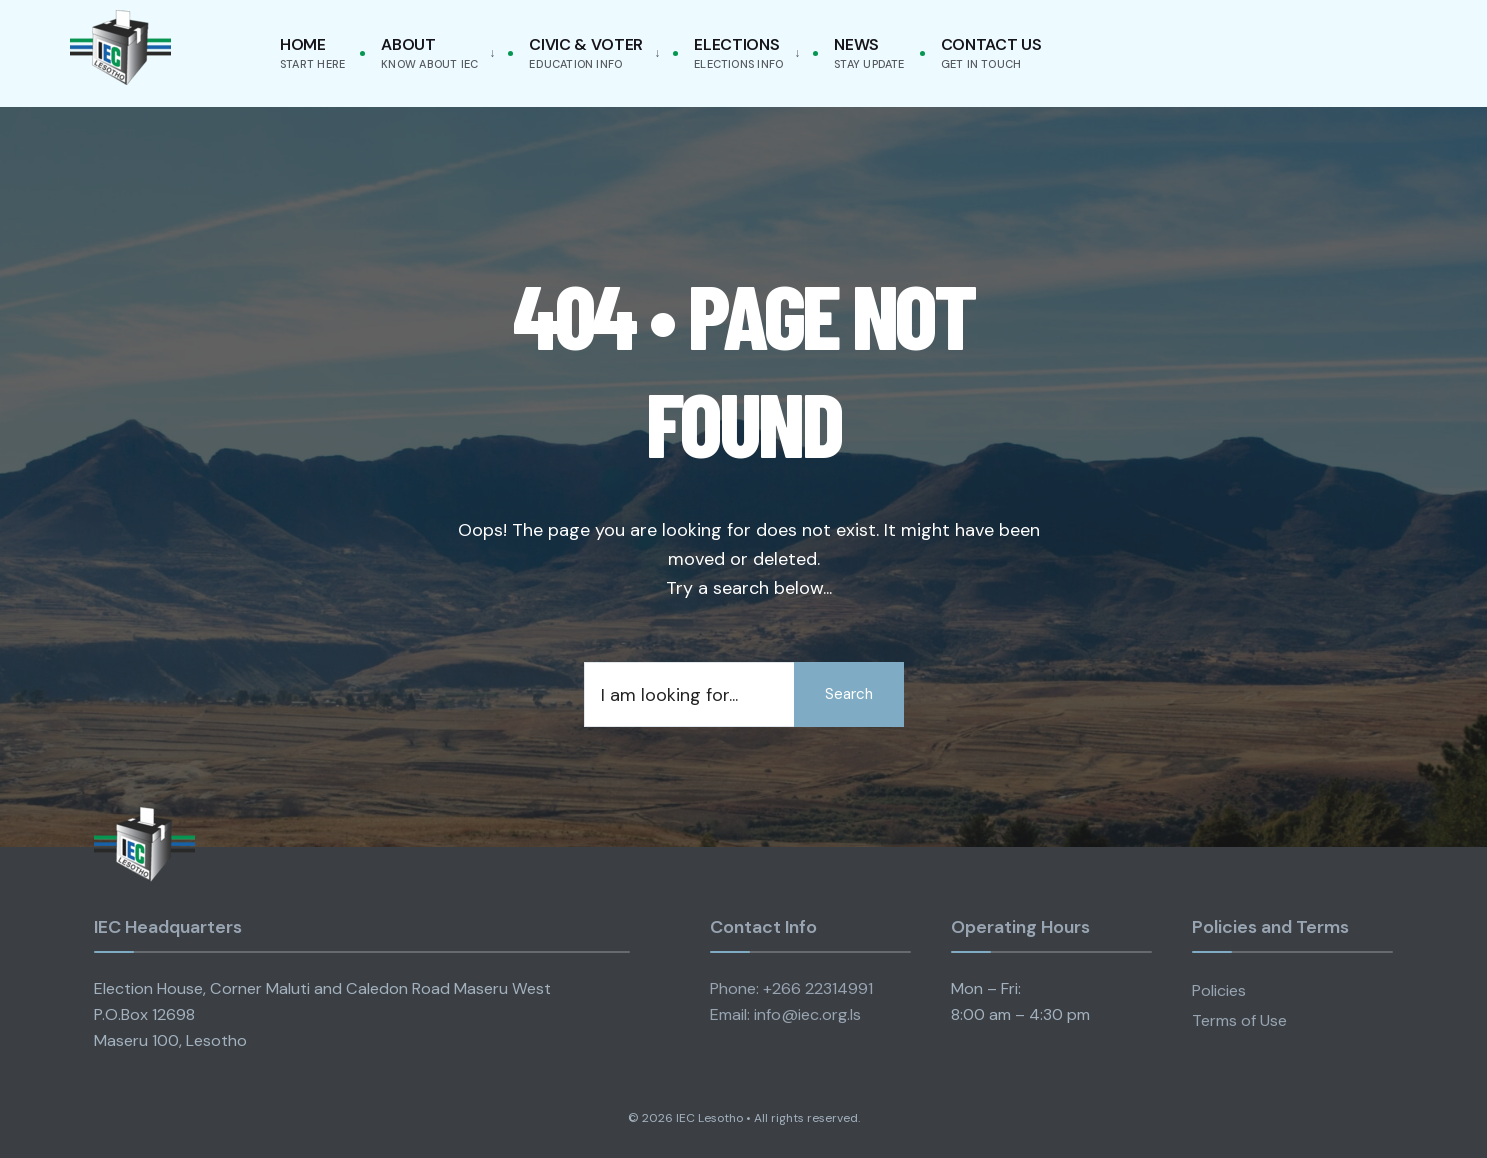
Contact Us (991, 52)
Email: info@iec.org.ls (785, 1014)
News (869, 52)
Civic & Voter (586, 52)
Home (312, 52)
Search (849, 694)
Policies (1219, 990)
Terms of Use (1239, 1020)
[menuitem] (434, 53)
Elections (738, 52)
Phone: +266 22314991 (791, 988)
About (429, 52)
